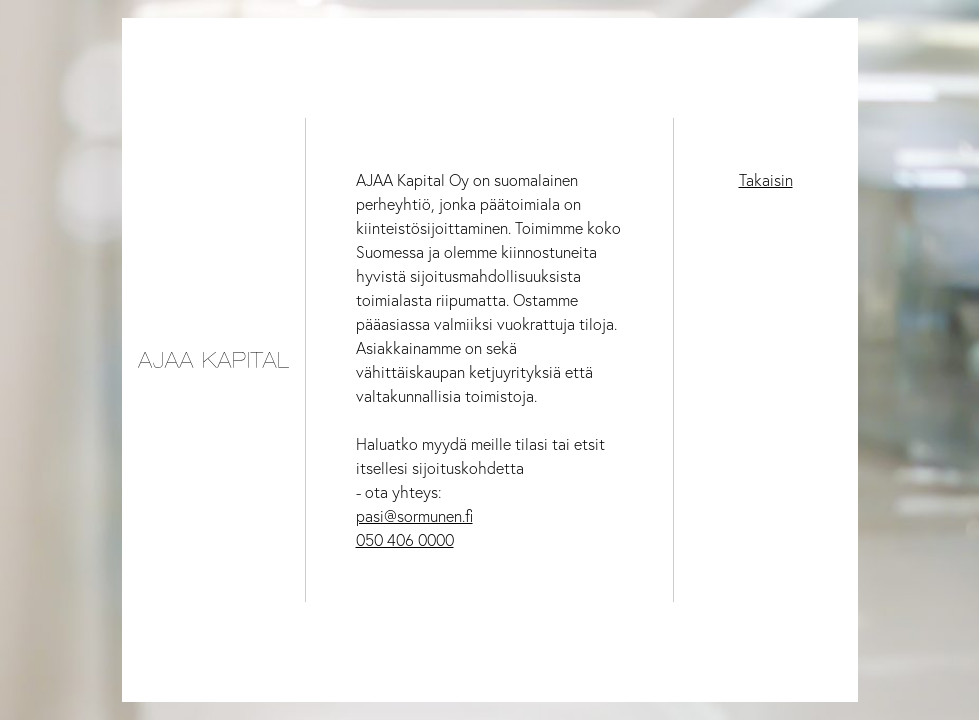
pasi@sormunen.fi (414, 516)
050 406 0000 (405, 540)
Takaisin (766, 180)
